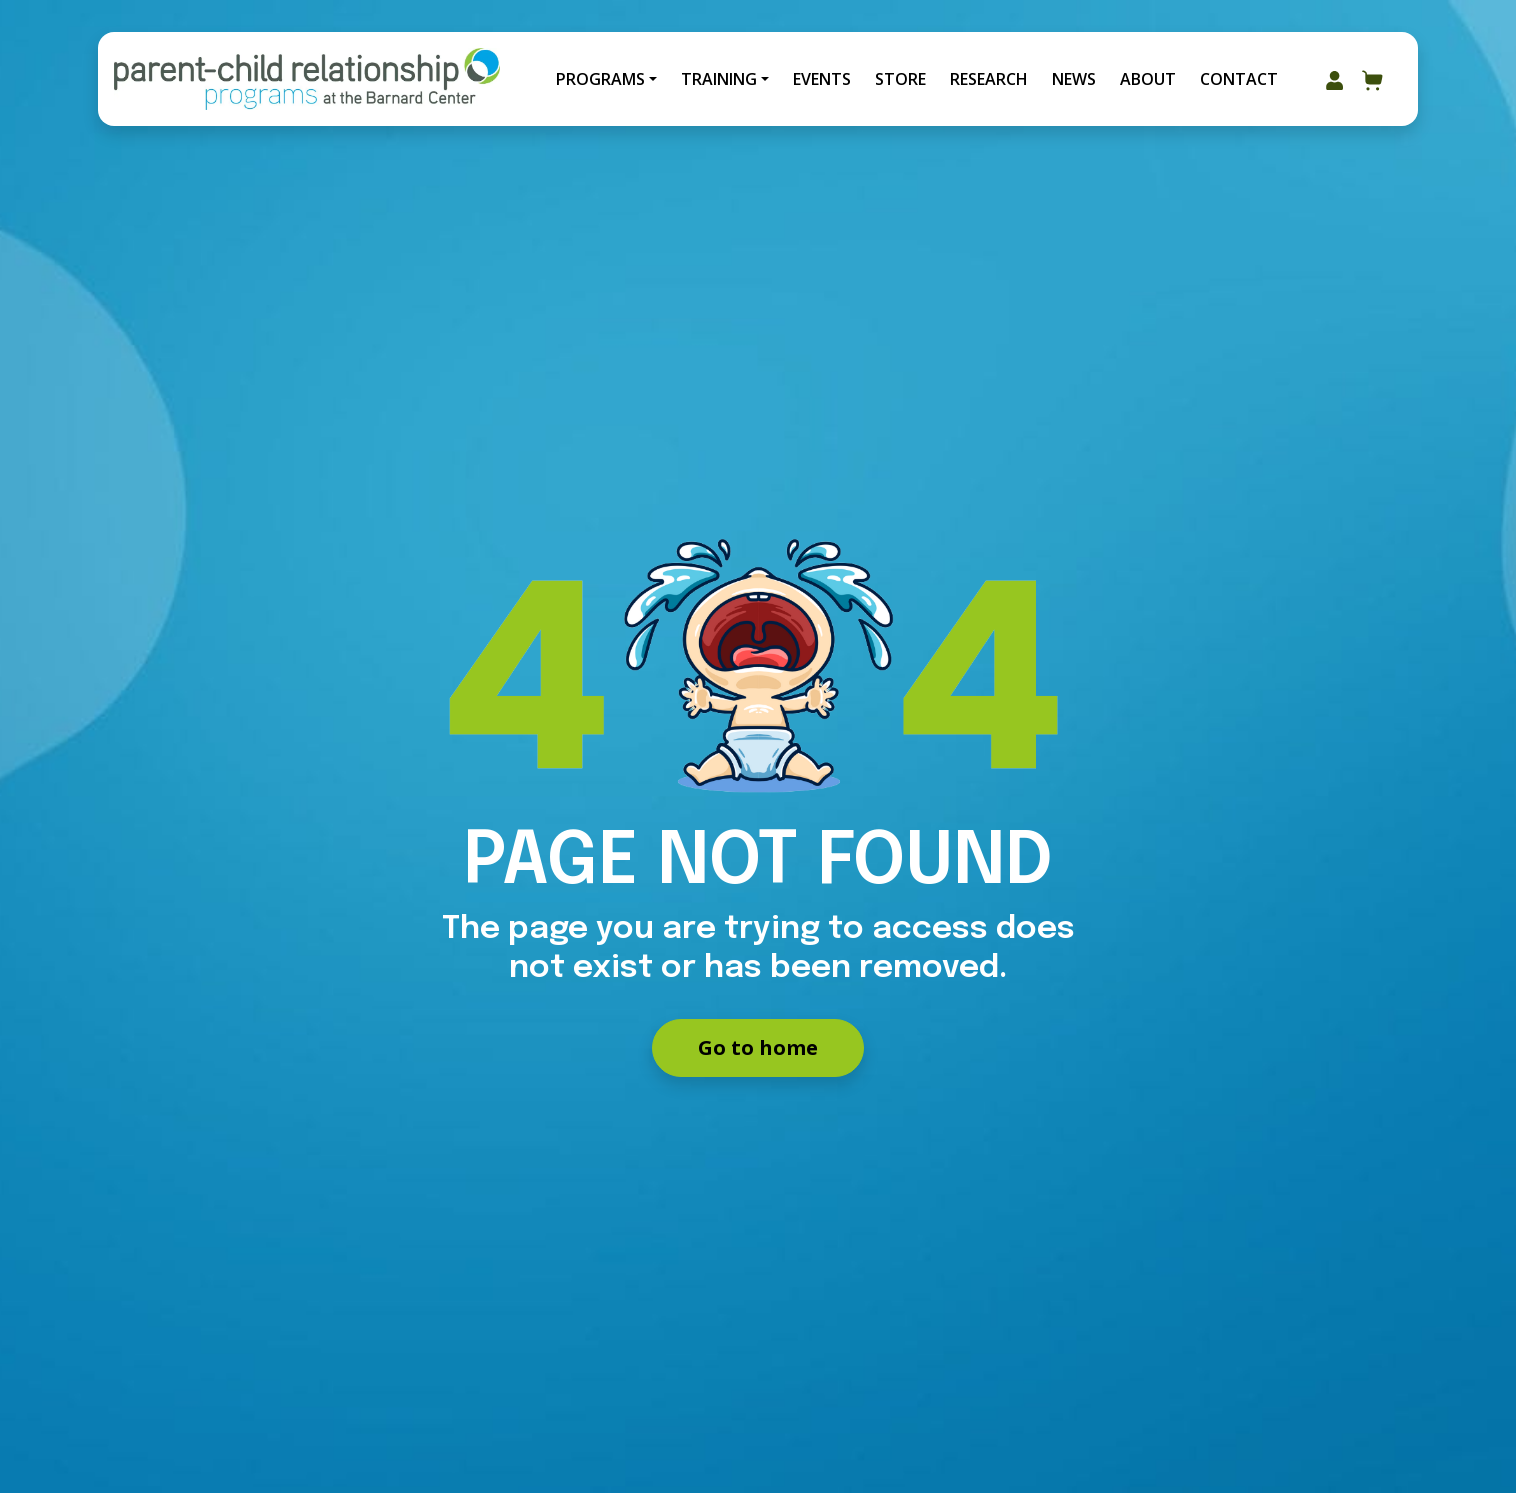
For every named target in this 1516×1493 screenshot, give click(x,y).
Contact (1239, 79)
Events (822, 79)
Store (900, 79)
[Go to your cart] (1373, 78)
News (1074, 79)
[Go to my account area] (1334, 79)
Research (989, 79)
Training (719, 79)
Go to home (758, 1047)
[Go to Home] (307, 79)
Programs (600, 79)
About (1148, 79)
